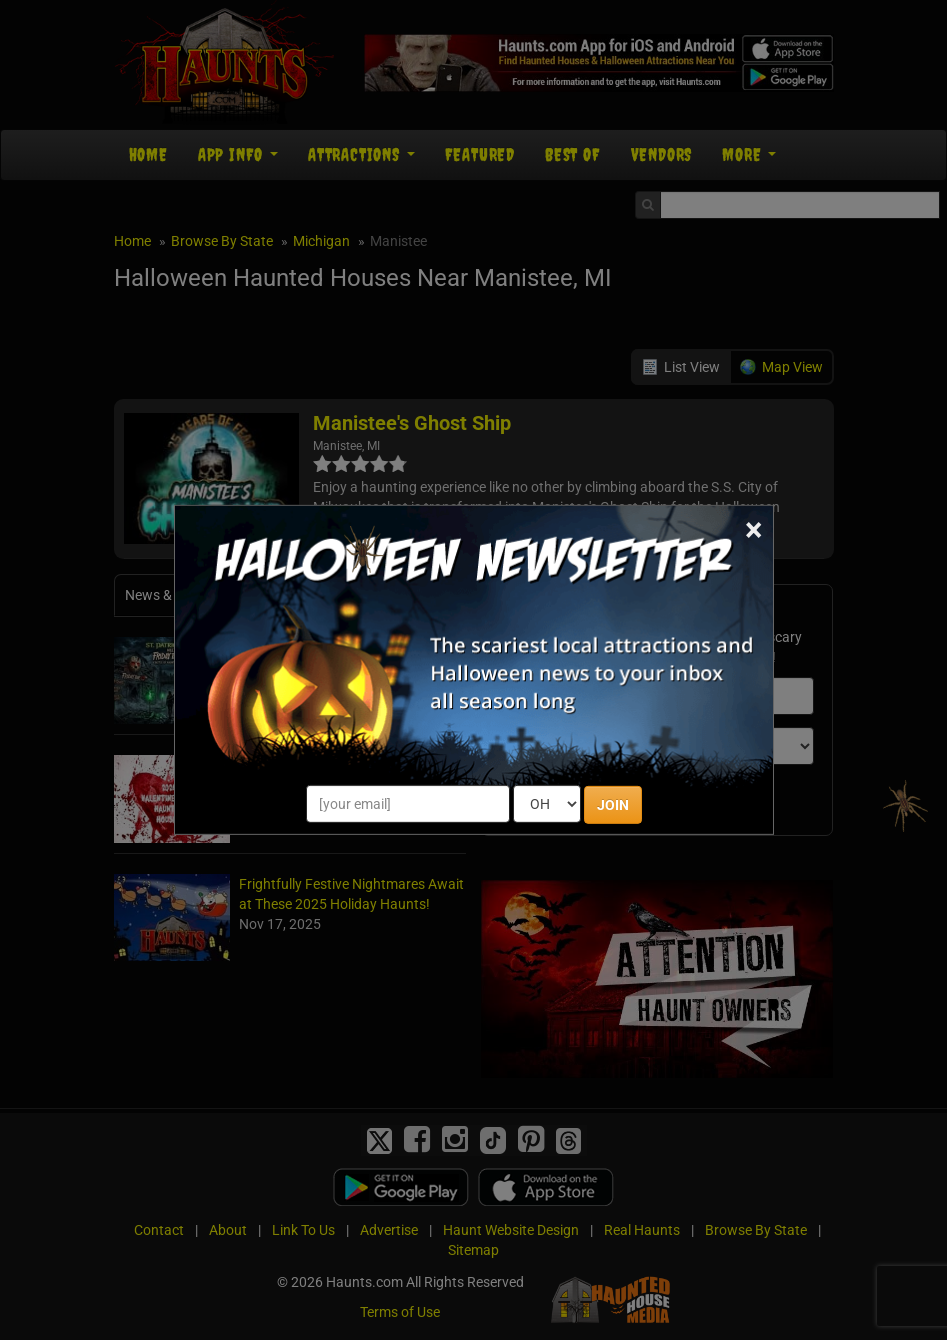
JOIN (613, 805)
